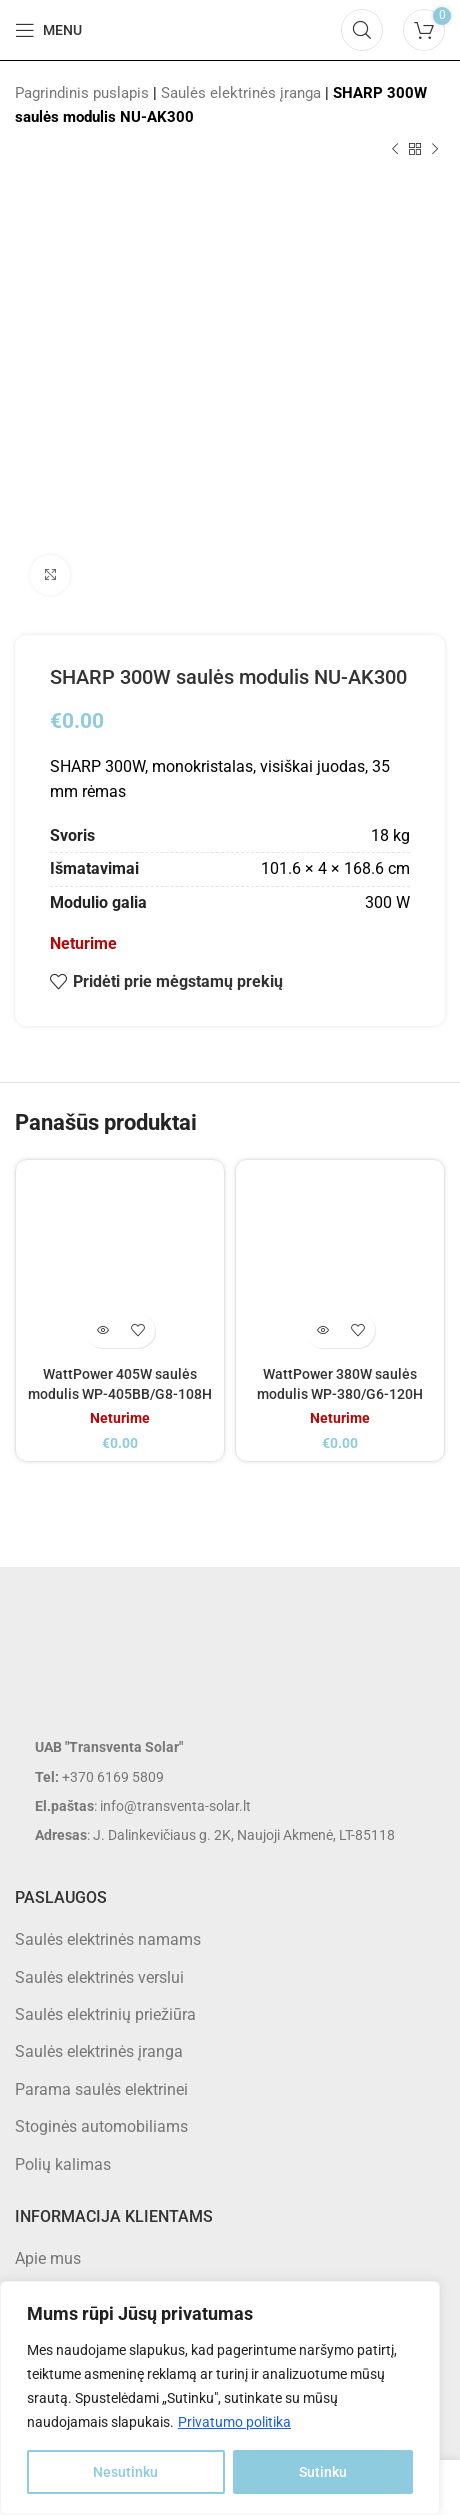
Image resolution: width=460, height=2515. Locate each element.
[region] (220, 2398)
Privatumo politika (234, 2422)
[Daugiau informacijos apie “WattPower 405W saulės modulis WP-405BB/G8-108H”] (102, 1330)
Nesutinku (125, 2472)
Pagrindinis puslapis (82, 93)
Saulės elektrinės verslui (99, 1977)
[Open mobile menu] (48, 30)
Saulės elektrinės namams (108, 1939)
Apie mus (48, 2258)
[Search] (362, 30)
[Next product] (435, 150)
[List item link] (230, 1777)
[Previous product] (395, 150)
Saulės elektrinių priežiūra (105, 2014)
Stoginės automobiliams (101, 2126)
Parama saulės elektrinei (101, 2089)
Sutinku (323, 2472)
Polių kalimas (63, 2164)
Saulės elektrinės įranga (241, 93)
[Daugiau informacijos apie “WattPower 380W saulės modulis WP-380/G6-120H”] (322, 1330)
